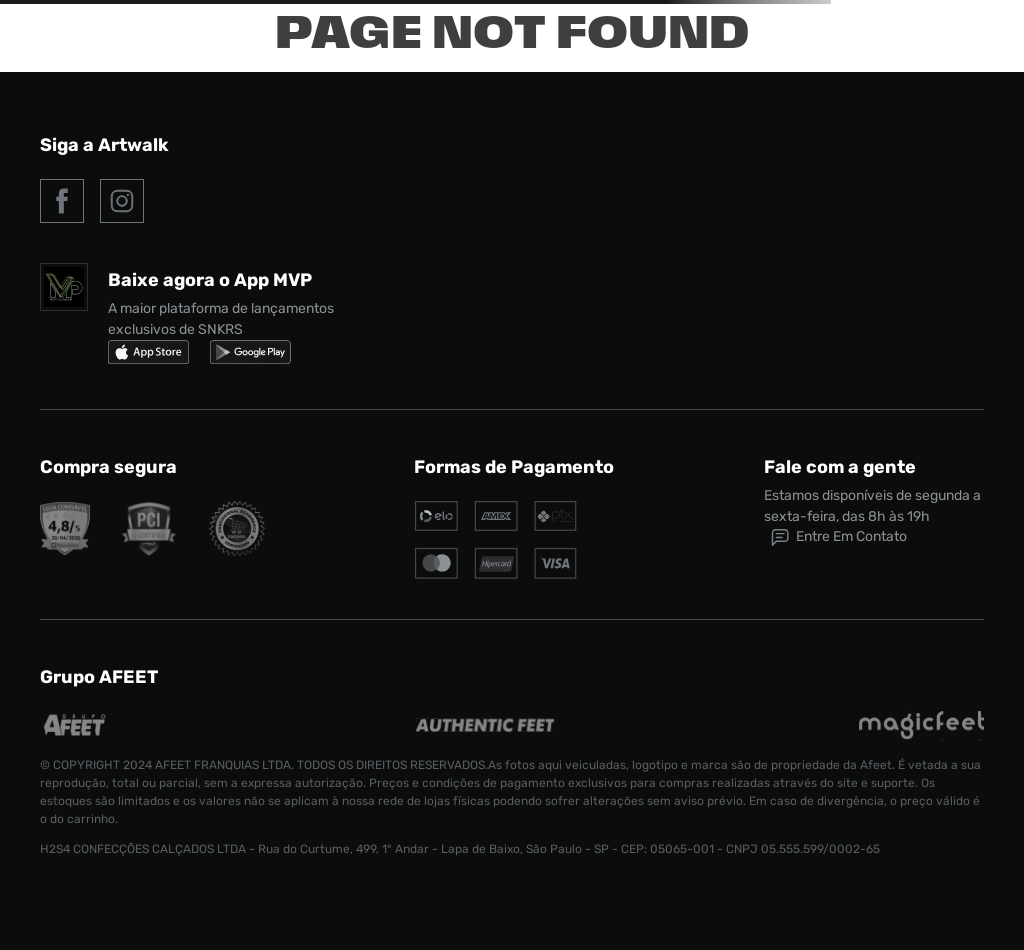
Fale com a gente (840, 467)
